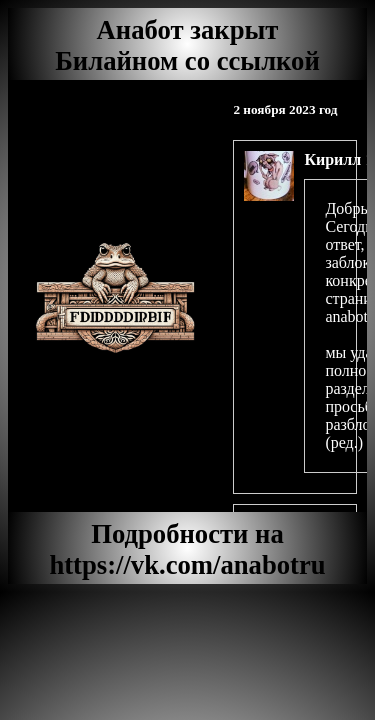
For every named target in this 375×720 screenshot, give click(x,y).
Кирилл (332, 159)
